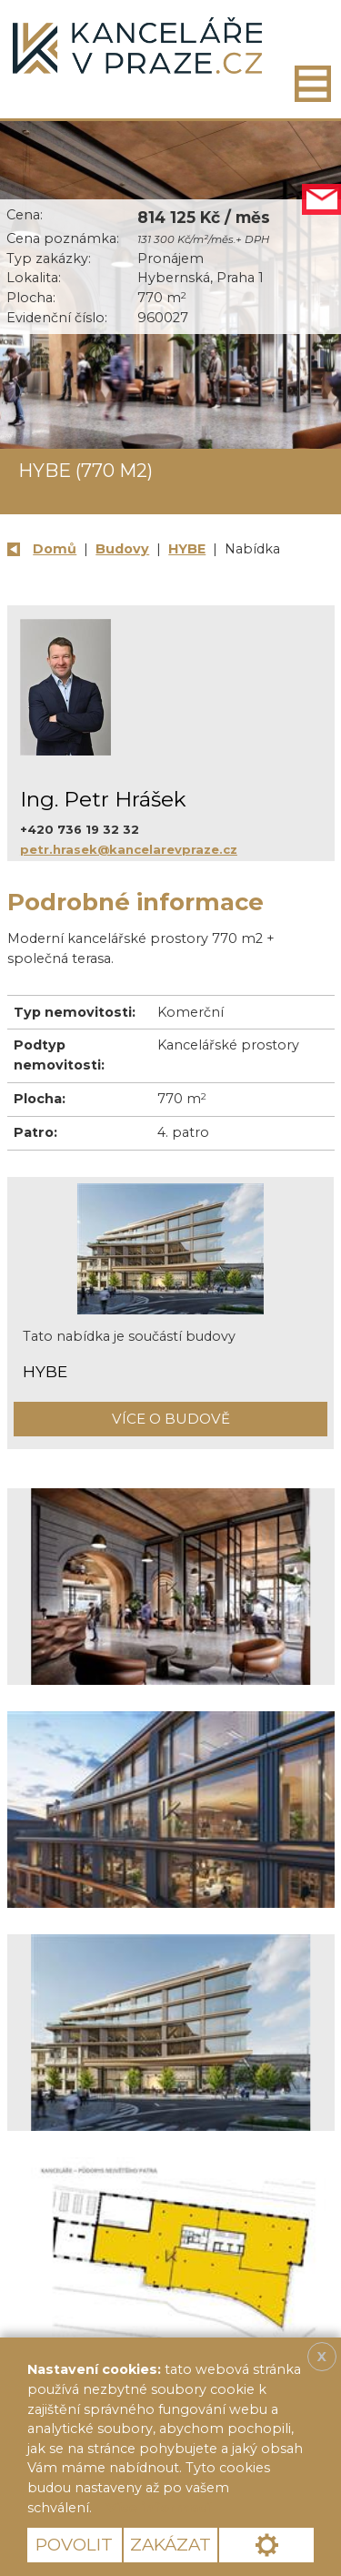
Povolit (74, 2544)
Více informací (158, 2508)
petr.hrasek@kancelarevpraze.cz (128, 849)
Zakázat (170, 2544)
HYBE (187, 549)
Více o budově (171, 1418)
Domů (54, 549)
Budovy (122, 549)
